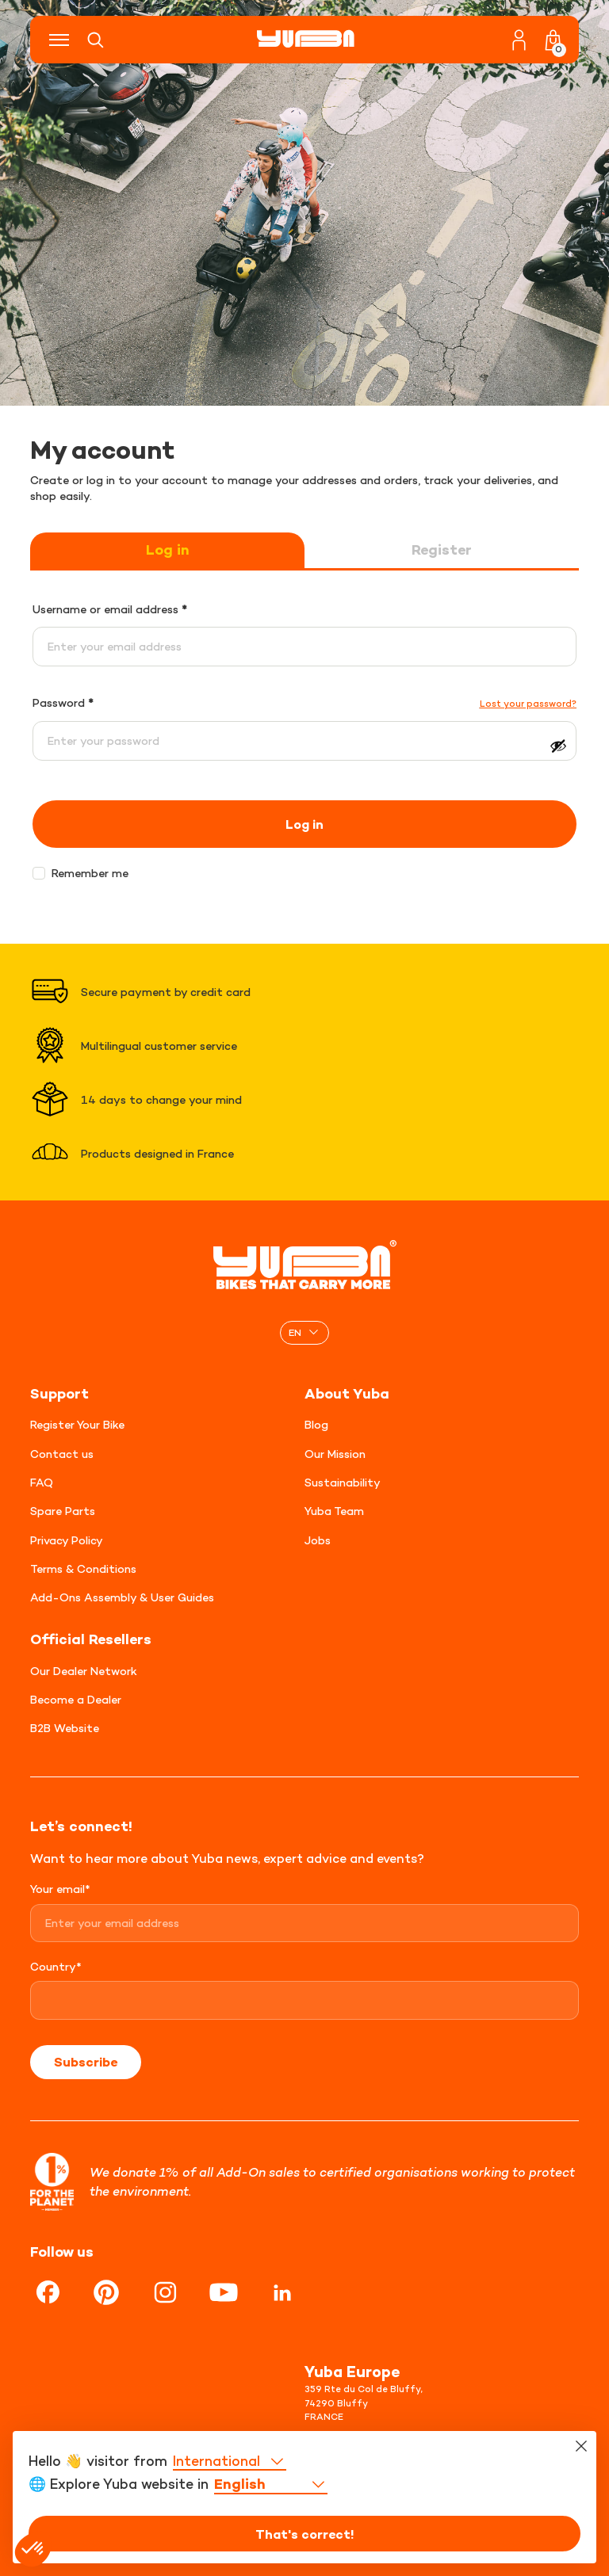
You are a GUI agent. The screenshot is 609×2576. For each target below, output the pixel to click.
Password (63, 702)
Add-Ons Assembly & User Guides (122, 1597)
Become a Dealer (75, 1699)
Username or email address (110, 609)
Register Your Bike (77, 1424)
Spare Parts (62, 1510)
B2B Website (64, 1728)
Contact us (62, 1453)
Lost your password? (528, 703)
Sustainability (342, 1482)
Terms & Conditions (83, 1568)
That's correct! (304, 2534)
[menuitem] (304, 1332)
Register (442, 550)
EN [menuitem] (295, 1332)
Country (56, 1966)
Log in (168, 550)
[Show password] (558, 745)
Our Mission (335, 1453)
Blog (316, 1424)
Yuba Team (334, 1510)
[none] (304, 1332)
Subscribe (85, 2062)
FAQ (41, 1482)
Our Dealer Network (83, 1670)
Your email (60, 1888)
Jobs (317, 1540)
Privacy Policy (66, 1540)
